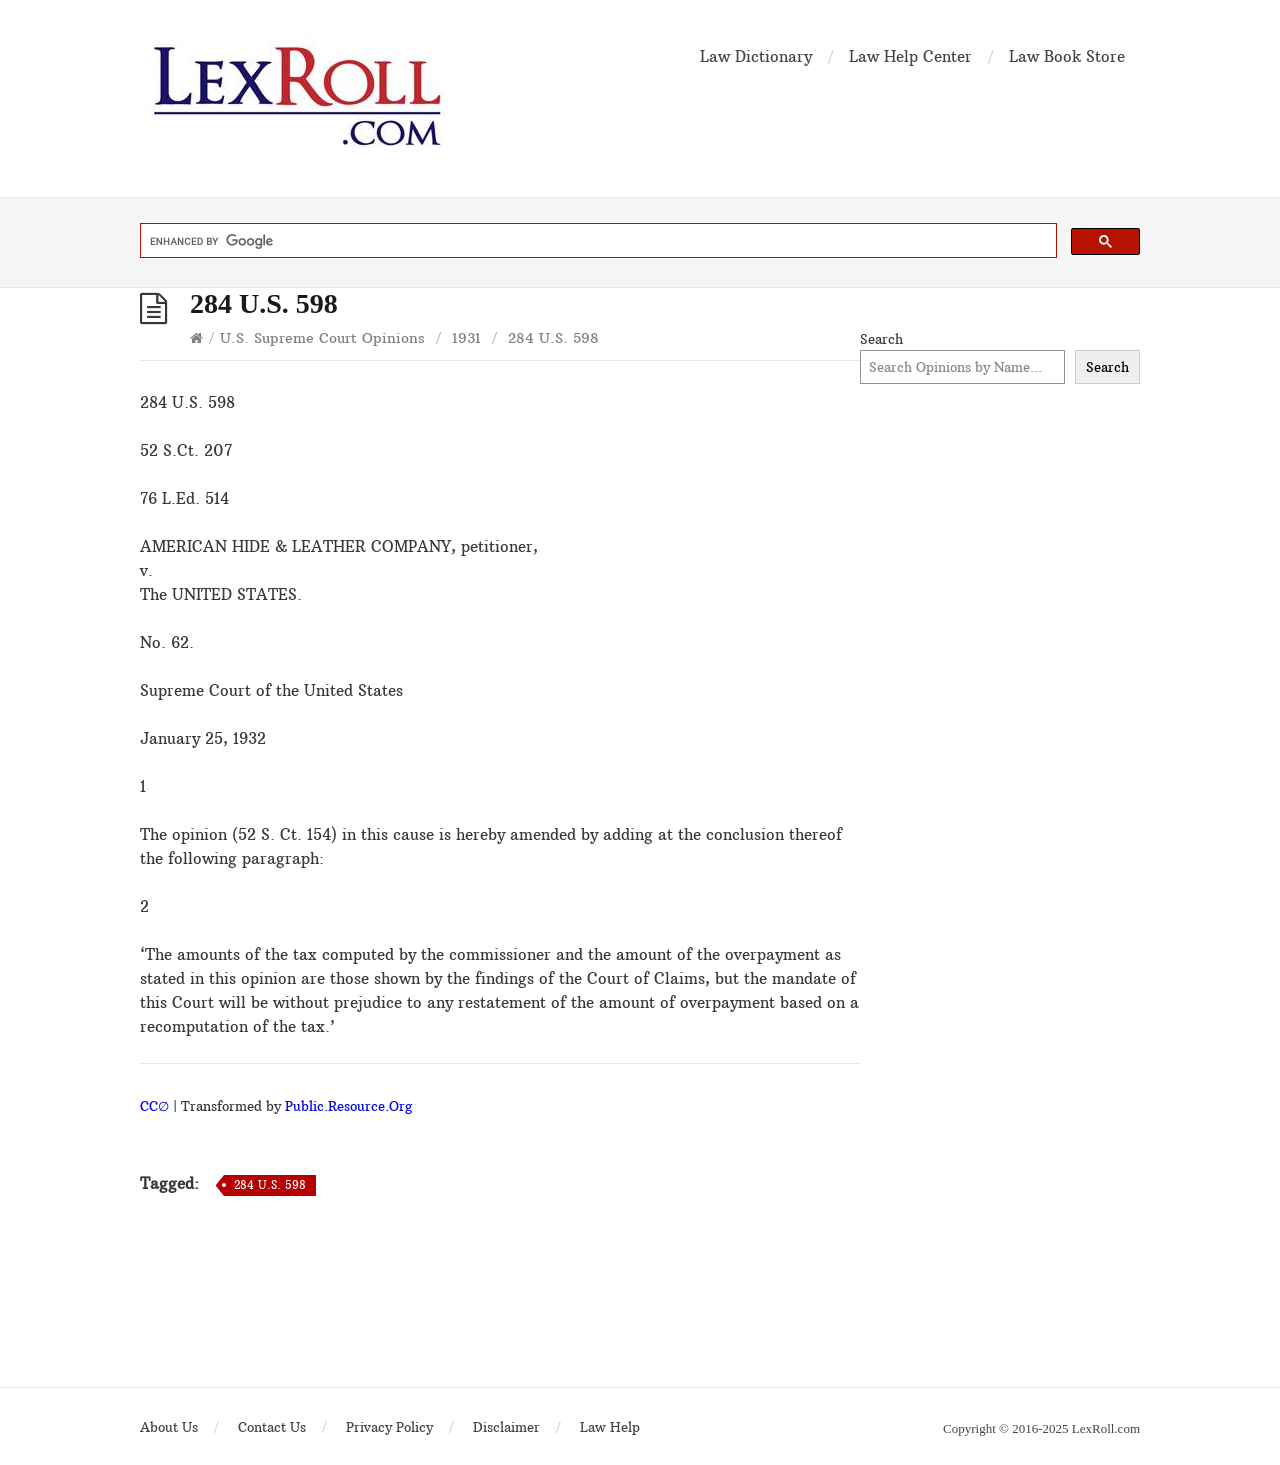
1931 (466, 338)
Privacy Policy (389, 1427)
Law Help (610, 1427)
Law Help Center (910, 56)
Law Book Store (1067, 56)
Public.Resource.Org (348, 1106)
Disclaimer (506, 1427)
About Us (169, 1427)
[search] (596, 241)
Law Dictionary (756, 56)
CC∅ (154, 1106)
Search (881, 339)
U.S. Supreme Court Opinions (322, 338)
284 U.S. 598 (270, 1185)
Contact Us (272, 1427)
